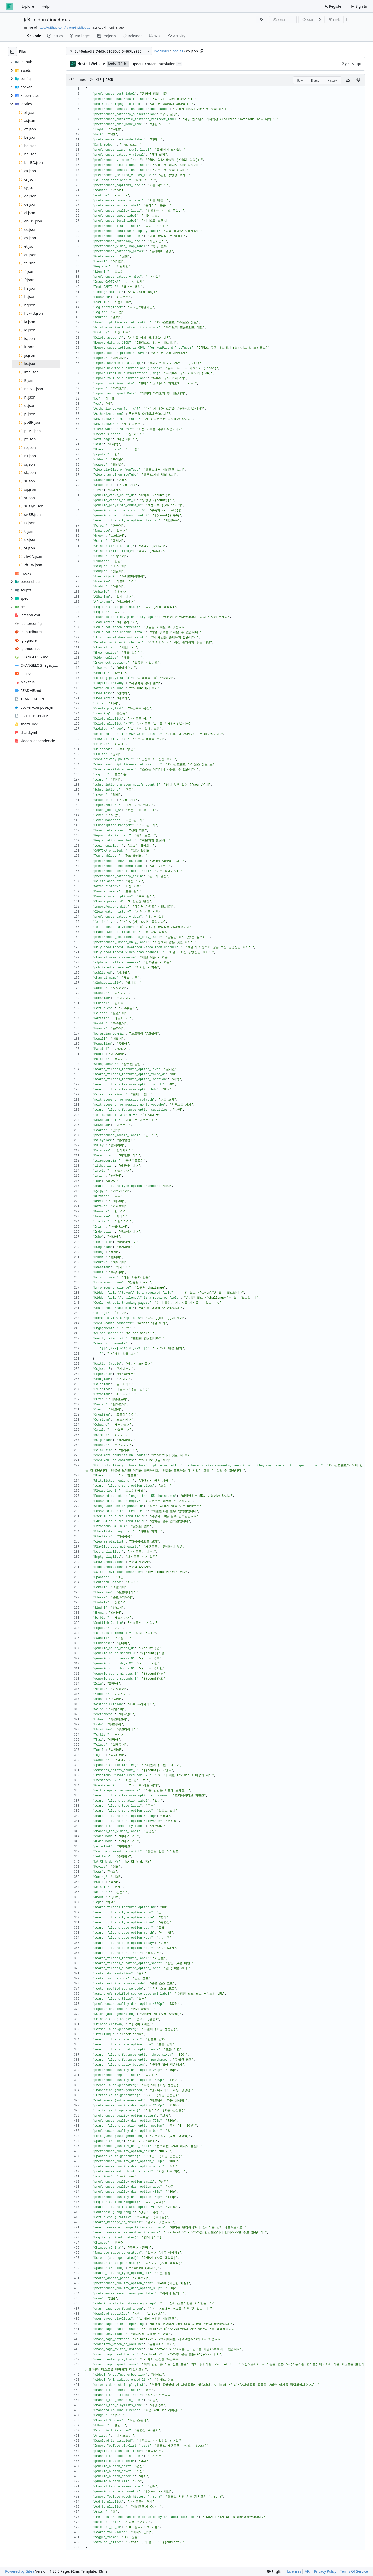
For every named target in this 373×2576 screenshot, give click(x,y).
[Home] (10, 6)
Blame (315, 80)
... (179, 63)
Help (46, 6)
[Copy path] (201, 51)
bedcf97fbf (118, 64)
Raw (300, 80)
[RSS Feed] (261, 19)
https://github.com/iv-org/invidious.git (65, 27)
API (307, 2571)
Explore (27, 6)
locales (177, 51)
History (332, 80)
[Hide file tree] (12, 51)
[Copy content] (358, 80)
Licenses (294, 2571)
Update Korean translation (153, 63)
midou (39, 19)
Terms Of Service (354, 2571)
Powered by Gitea (19, 2571)
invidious (60, 19)
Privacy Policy (325, 2571)
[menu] (275, 2571)
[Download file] (348, 80)
